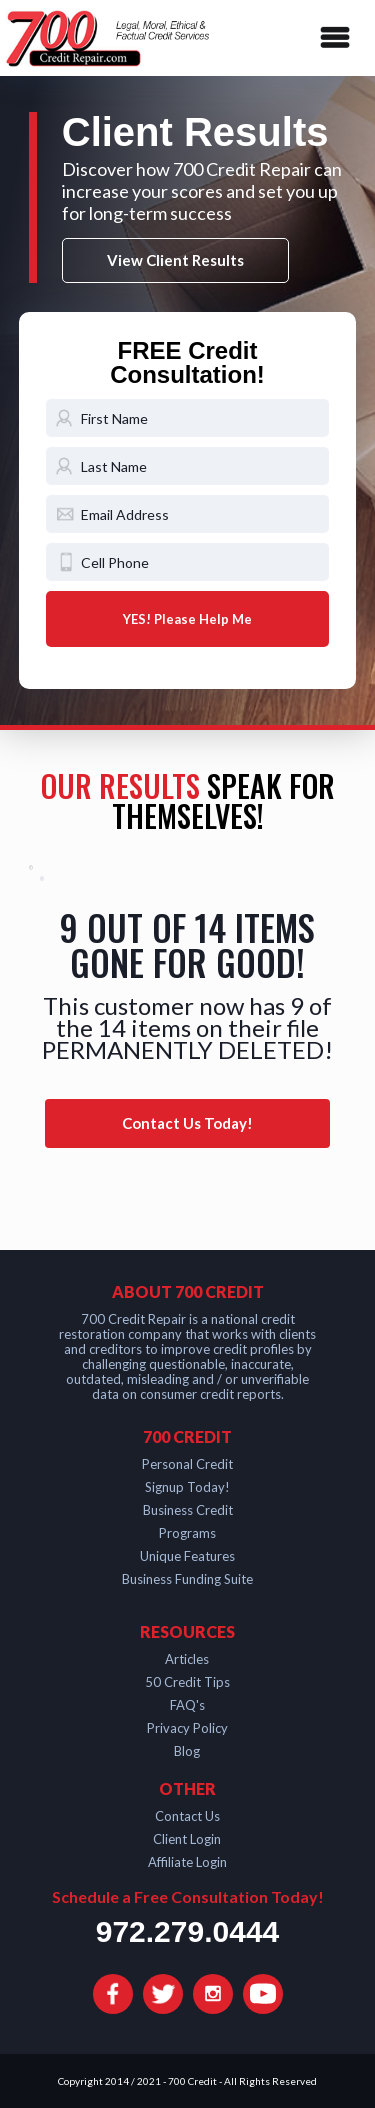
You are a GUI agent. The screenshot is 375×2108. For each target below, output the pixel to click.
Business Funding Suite (187, 1579)
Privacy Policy (187, 1728)
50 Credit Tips (187, 1682)
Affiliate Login (187, 1862)
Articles (187, 1659)
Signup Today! (187, 1487)
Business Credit (188, 1510)
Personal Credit (187, 1464)
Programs (187, 1533)
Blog (187, 1751)
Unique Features (187, 1556)
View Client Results (175, 260)
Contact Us (187, 1816)
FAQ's (187, 1705)
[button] (331, 37)
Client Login (187, 1839)
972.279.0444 (188, 1932)
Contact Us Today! (187, 1123)
